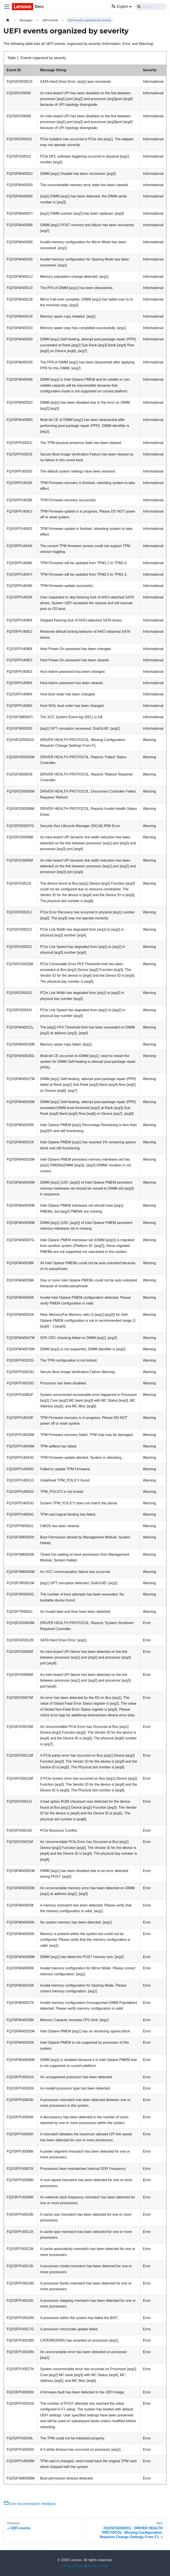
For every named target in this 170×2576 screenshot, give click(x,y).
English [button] (119, 6)
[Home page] (8, 20)
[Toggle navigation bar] (7, 6)
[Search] (150, 6)
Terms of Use (97, 2566)
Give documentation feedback (30, 2504)
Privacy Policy (73, 2566)
